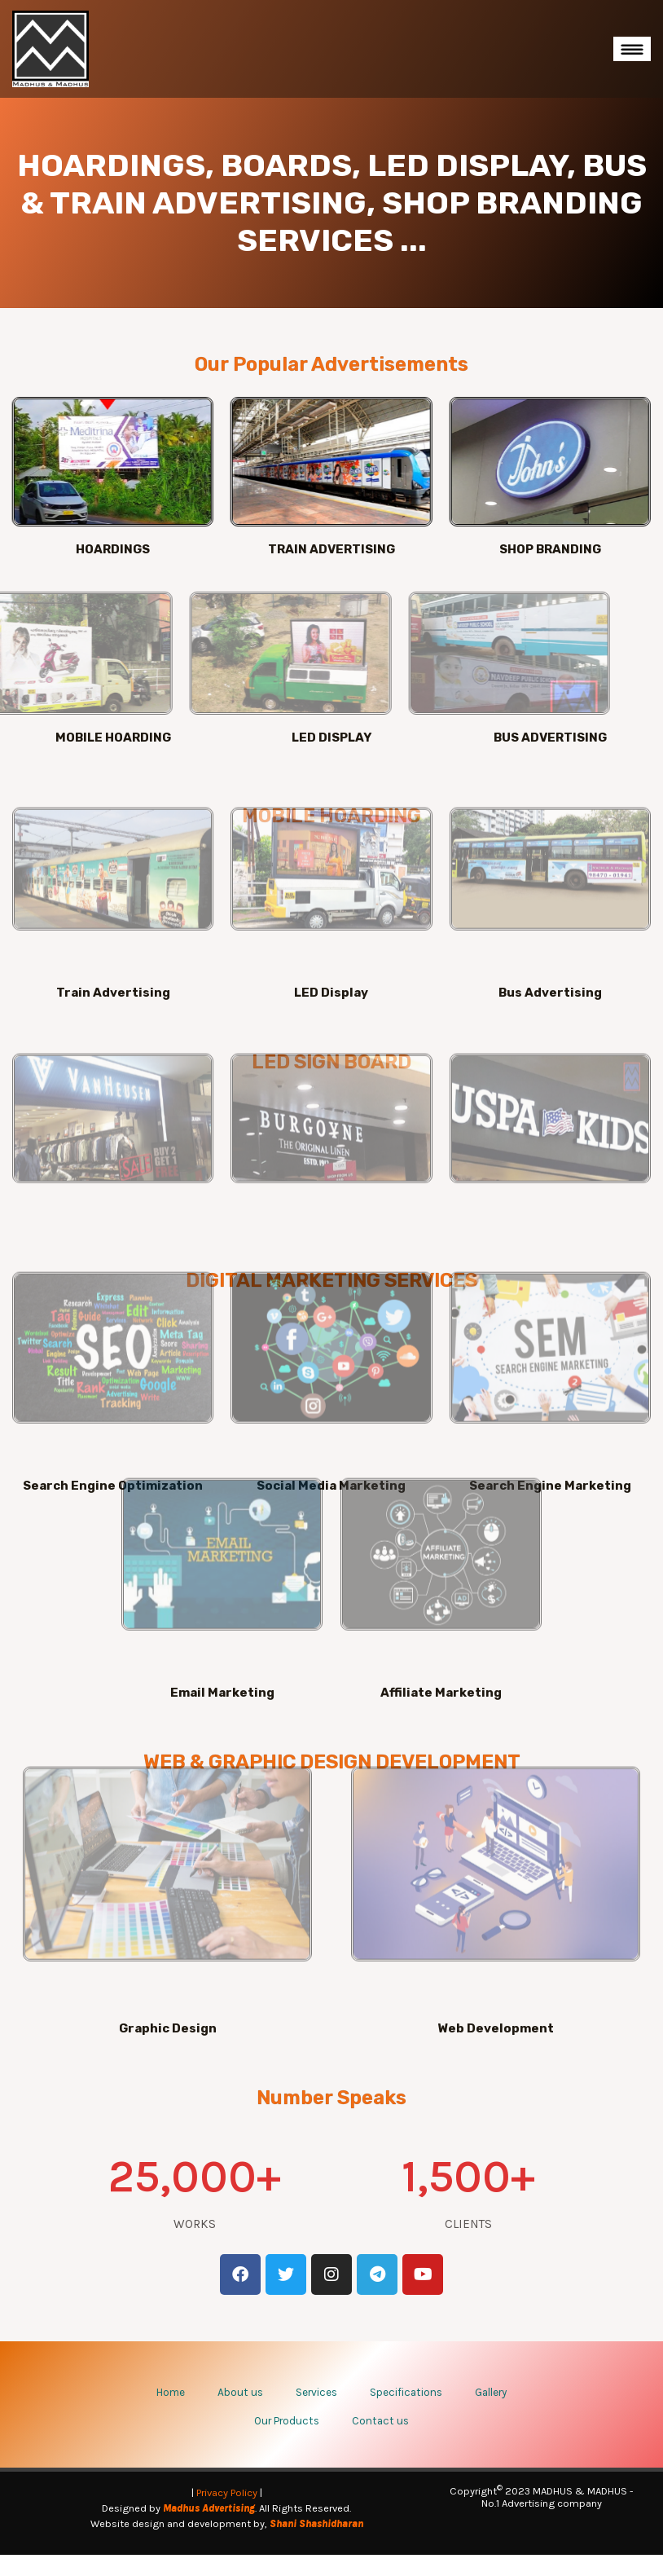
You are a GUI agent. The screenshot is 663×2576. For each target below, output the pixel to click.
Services (316, 2413)
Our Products (286, 2442)
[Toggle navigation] (632, 49)
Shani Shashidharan (316, 2545)
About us (240, 2413)
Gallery (491, 2413)
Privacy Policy (226, 2514)
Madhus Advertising (209, 2529)
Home (170, 2413)
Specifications (406, 2413)
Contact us (380, 2442)
